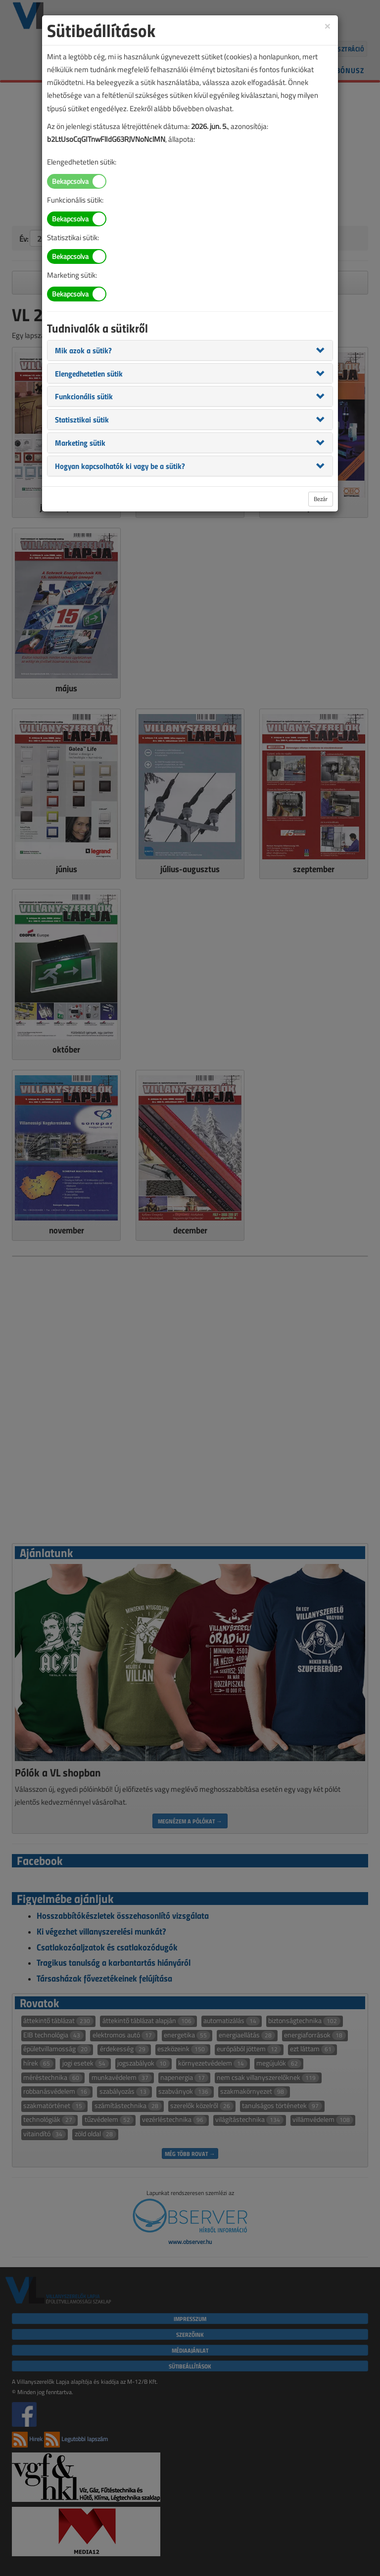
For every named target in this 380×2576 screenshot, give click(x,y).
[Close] (328, 25)
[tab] (190, 350)
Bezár (321, 499)
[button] (83, 349)
